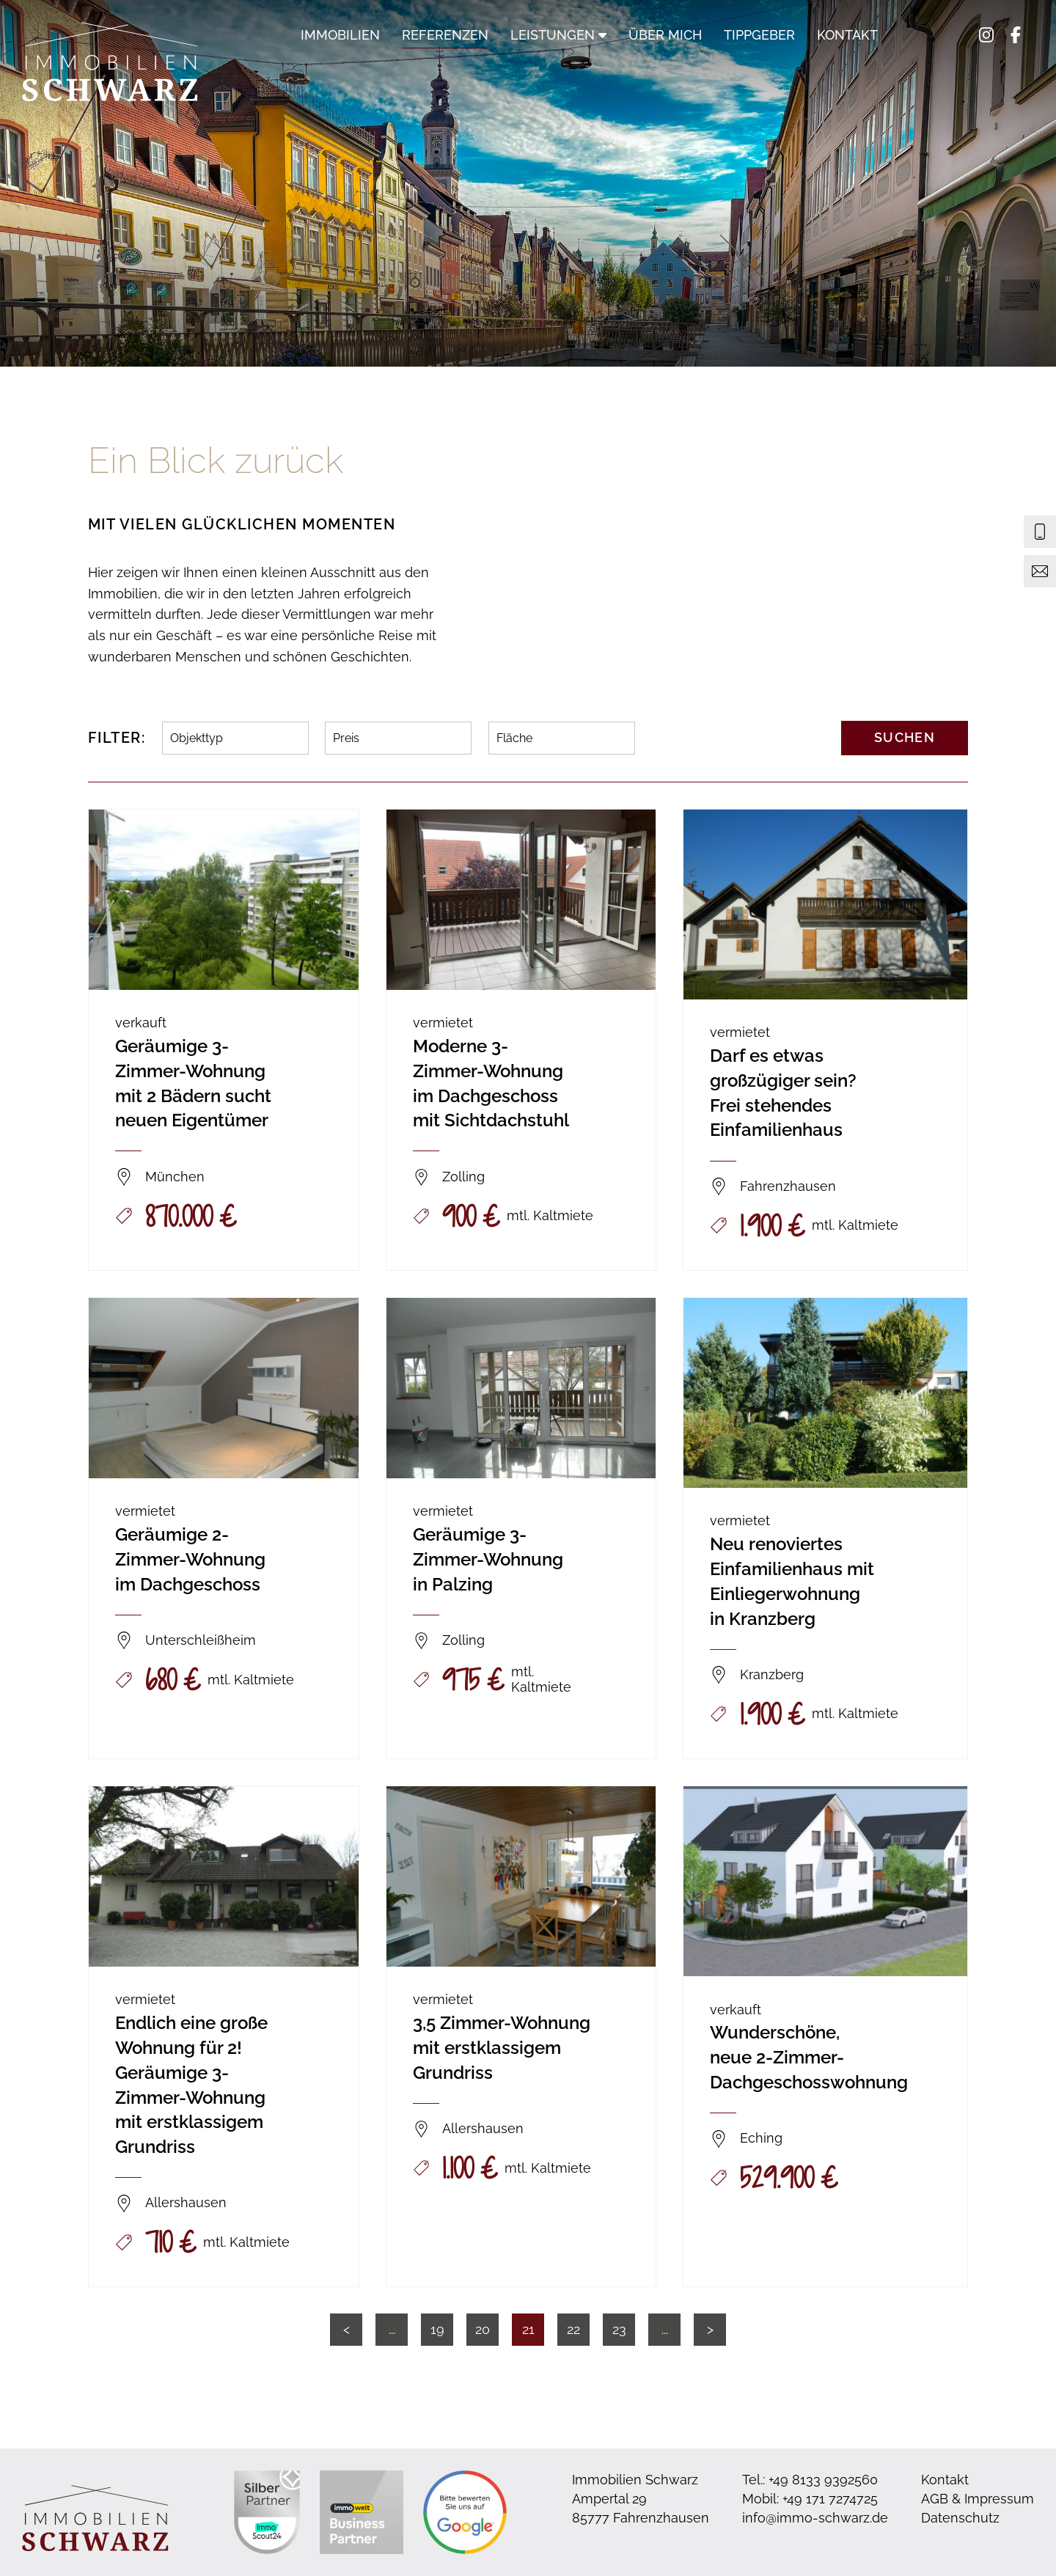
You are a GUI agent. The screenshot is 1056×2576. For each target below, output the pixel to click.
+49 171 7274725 (830, 2498)
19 (437, 2329)
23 (619, 2329)
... (392, 2329)
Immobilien (340, 35)
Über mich (665, 35)
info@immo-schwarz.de (815, 2517)
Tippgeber (759, 35)
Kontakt (847, 35)
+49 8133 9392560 (823, 2479)
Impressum (999, 2498)
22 (573, 2329)
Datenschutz (960, 2517)
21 (528, 2329)
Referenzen (445, 35)
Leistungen (558, 35)
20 (482, 2329)
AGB (934, 2498)
